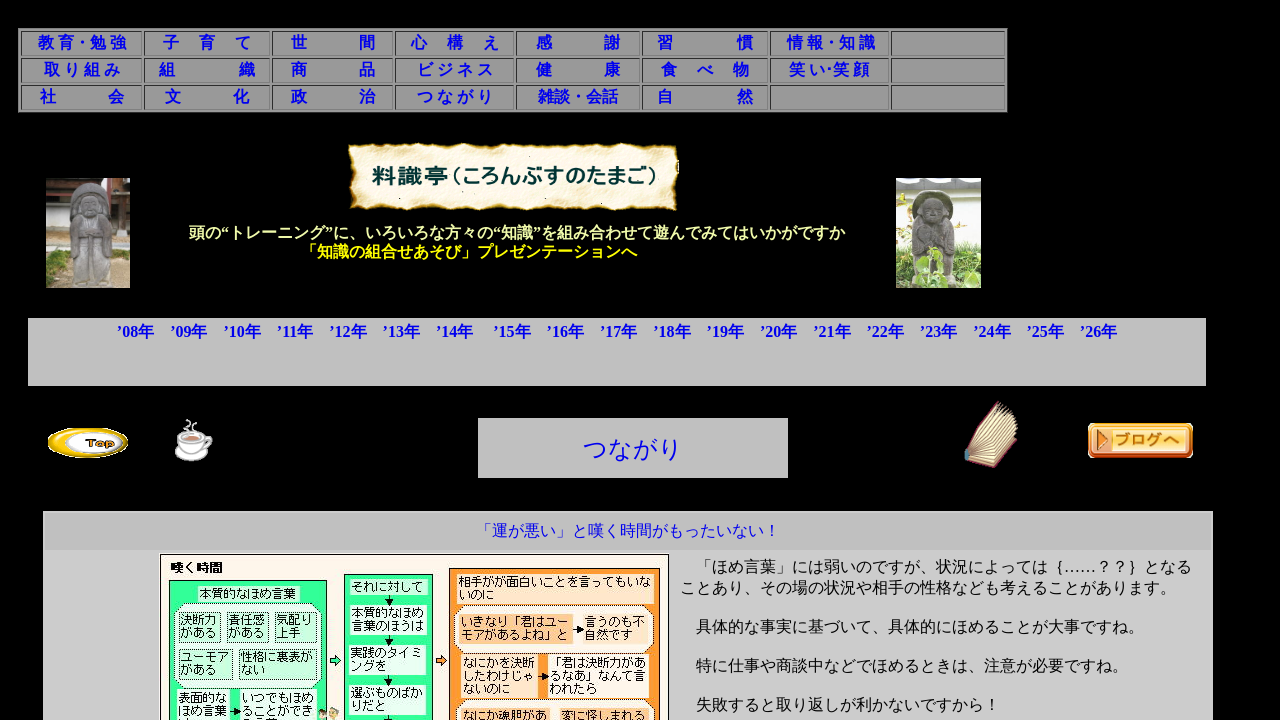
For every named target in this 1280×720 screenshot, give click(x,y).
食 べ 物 (705, 69)
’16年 (565, 331)
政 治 (333, 96)
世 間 (333, 42)
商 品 (333, 69)
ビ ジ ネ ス (455, 69)
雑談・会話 (578, 96)
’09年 (188, 331)
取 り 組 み (82, 69)
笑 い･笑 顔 (829, 69)
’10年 (241, 331)
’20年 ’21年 (813, 331)
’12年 (347, 331)
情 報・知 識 (831, 42)
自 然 (705, 96)
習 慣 (705, 42)
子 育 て (207, 42)
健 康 (578, 69)
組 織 (207, 69)
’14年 (454, 331)
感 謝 (578, 42)
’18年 (671, 331)
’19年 (725, 331)
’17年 (618, 331)
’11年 (295, 331)
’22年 (885, 331)
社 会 (82, 96)
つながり (633, 449)
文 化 (207, 96)
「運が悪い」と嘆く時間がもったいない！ (628, 530)
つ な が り (455, 96)
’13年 (401, 331)
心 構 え (455, 42)
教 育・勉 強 (82, 42)
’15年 (511, 331)
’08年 (135, 331)
